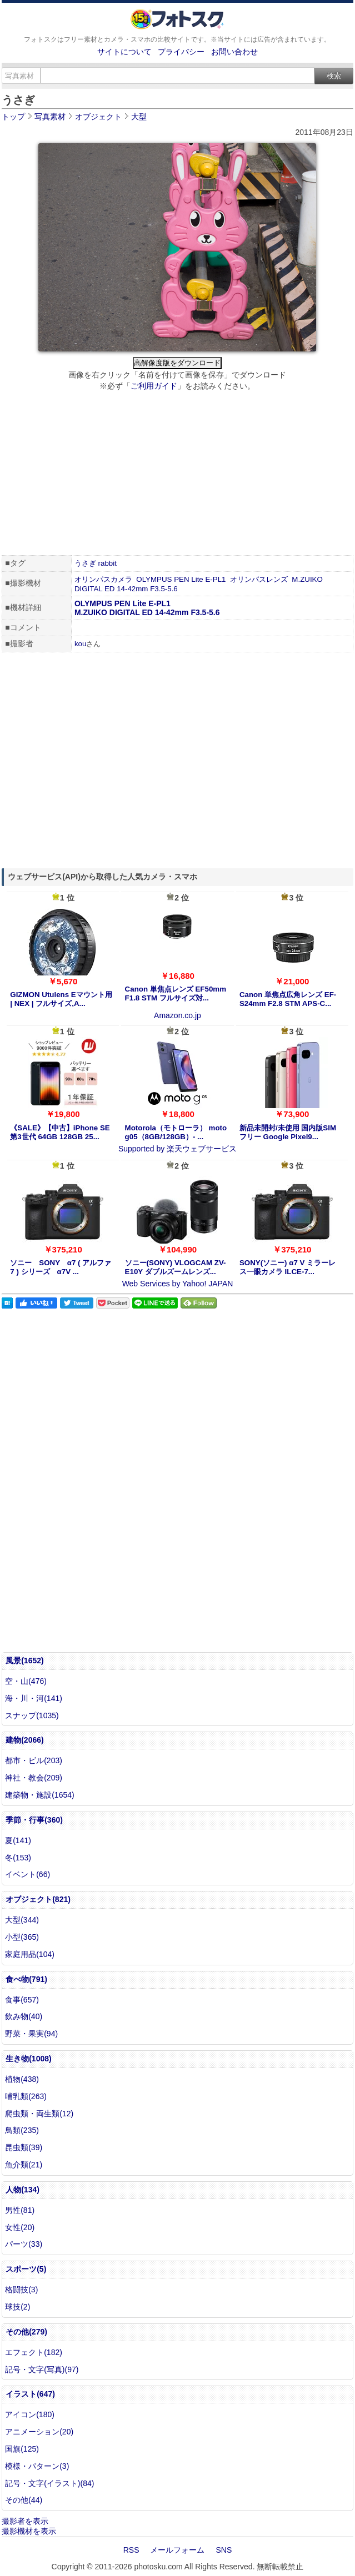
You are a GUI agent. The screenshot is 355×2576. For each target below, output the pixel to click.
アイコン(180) (29, 2414)
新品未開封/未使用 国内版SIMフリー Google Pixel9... (287, 1132)
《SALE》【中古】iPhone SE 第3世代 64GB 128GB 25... (59, 1132)
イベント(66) (27, 1874)
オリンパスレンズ (259, 579)
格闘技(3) (21, 2289)
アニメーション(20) (39, 2431)
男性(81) (19, 2210)
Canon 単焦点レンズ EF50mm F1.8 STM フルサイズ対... (175, 993)
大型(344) (22, 1919)
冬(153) (18, 1857)
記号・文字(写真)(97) (41, 2369)
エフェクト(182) (33, 2352)
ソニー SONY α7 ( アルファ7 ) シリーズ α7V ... (60, 1267)
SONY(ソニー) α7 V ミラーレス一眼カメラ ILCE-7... (287, 1267)
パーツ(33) (23, 2244)
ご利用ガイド (154, 385)
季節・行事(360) (34, 1819)
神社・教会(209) (33, 1777)
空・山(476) (26, 1681)
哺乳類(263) (26, 2096)
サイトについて (124, 51)
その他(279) (26, 2331)
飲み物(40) (23, 2016)
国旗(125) (22, 2448)
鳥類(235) (22, 2130)
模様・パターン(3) (37, 2466)
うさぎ (85, 563)
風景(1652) (24, 1660)
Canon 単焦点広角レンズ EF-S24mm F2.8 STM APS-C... (287, 999)
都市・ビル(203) (33, 1760)
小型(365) (22, 1937)
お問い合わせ (234, 51)
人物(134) (22, 2189)
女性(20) (19, 2227)
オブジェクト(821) (38, 1899)
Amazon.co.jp (177, 1015)
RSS (131, 2549)
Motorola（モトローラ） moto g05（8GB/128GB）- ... (176, 1132)
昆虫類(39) (23, 2147)
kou (80, 644)
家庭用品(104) (29, 1954)
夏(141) (18, 1840)
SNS (224, 2549)
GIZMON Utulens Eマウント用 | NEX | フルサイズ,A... (61, 999)
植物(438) (22, 2079)
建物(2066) (24, 1739)
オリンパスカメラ (103, 579)
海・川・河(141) (33, 1698)
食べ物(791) (26, 1979)
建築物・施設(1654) (39, 1794)
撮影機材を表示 (29, 2531)
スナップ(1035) (31, 1715)
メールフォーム (177, 2549)
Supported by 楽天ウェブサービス (177, 1148)
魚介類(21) (23, 2164)
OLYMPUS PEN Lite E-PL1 (181, 579)
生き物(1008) (28, 2058)
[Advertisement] (177, 474)
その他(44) (23, 2500)
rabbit (107, 563)
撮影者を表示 (25, 2521)
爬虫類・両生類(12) (39, 2113)
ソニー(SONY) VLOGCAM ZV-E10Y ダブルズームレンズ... (175, 1267)
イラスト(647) (30, 2393)
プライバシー (181, 51)
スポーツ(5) (26, 2269)
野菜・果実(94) (31, 2033)
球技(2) (17, 2306)
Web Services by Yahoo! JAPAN (177, 1283)
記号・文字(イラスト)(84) (49, 2483)
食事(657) (22, 1999)
